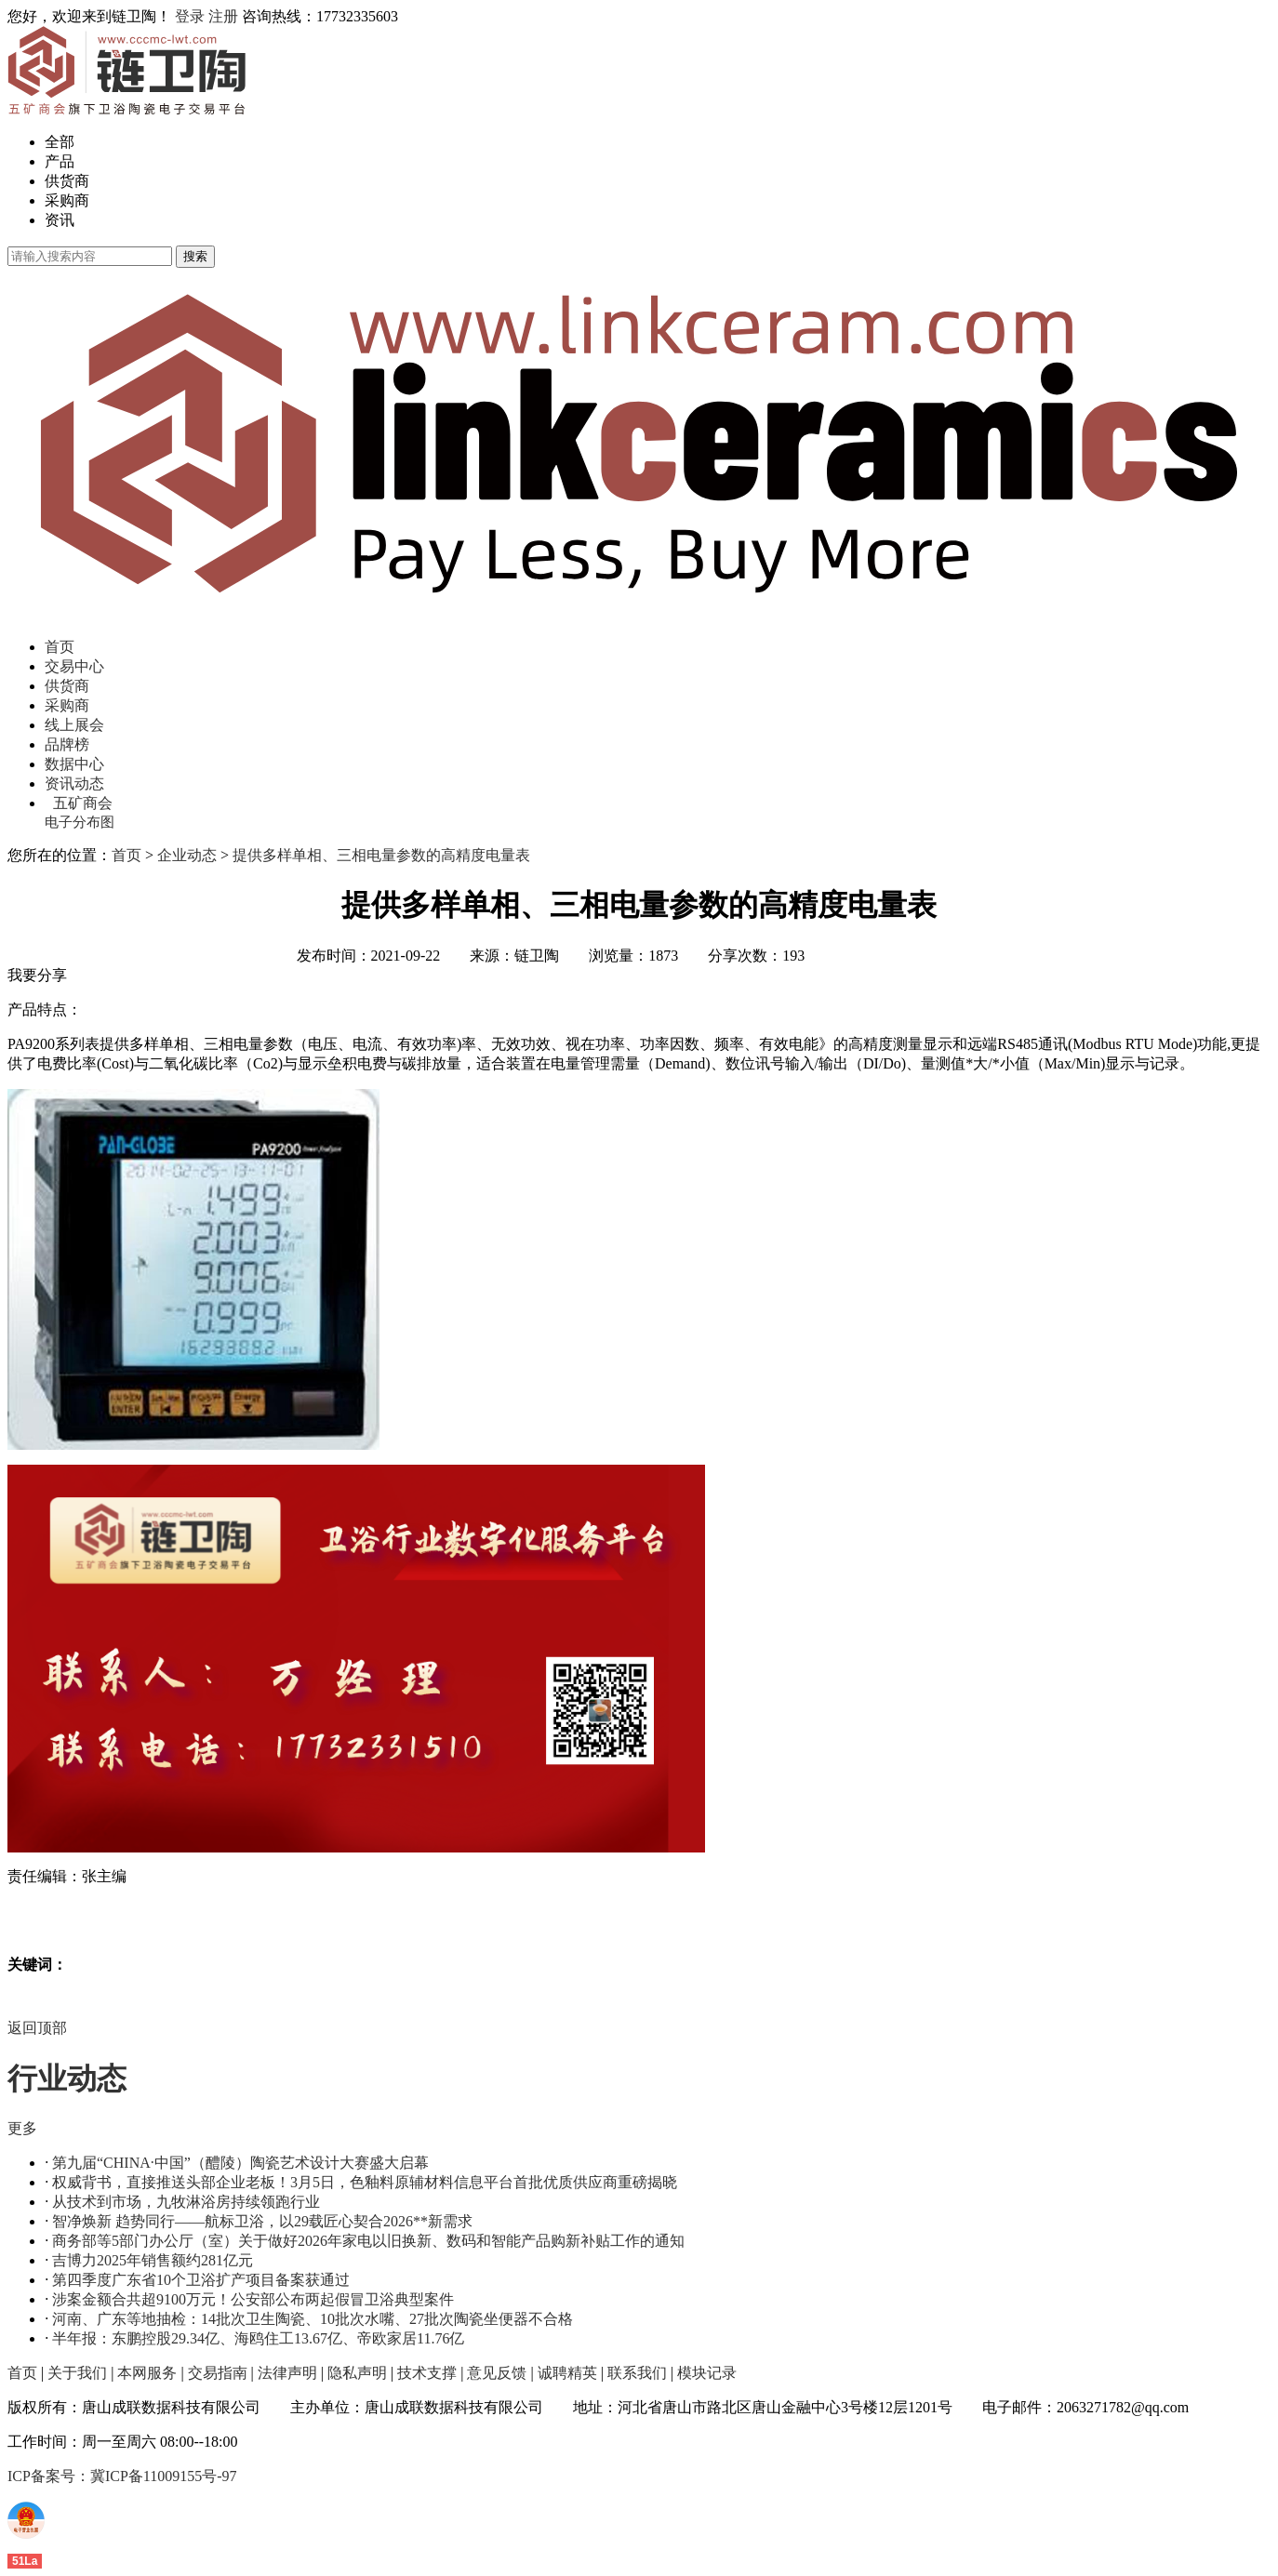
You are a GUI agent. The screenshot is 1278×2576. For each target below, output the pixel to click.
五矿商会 (83, 803)
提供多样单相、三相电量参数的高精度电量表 (381, 855)
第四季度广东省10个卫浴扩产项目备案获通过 (201, 2280)
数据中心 (74, 764)
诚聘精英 (567, 2373)
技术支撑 (427, 2373)
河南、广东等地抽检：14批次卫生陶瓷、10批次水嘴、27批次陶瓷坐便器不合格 (312, 2319)
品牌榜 (67, 744)
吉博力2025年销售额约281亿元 (152, 2260)
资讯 (59, 220)
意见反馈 (496, 2373)
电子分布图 (79, 822)
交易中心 (74, 666)
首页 (59, 647)
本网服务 (147, 2373)
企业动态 (187, 855)
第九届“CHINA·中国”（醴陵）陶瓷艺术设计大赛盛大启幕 (240, 2163)
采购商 (67, 200)
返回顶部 (37, 2028)
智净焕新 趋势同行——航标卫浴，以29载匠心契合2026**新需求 (262, 2221)
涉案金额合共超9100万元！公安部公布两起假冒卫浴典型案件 (253, 2299)
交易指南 (217, 2373)
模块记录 (707, 2373)
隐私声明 (357, 2373)
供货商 (67, 181)
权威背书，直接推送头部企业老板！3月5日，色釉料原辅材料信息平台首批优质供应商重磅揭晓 (364, 2182)
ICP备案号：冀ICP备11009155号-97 (122, 2476)
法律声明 (287, 2373)
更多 (22, 2128)
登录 (190, 16)
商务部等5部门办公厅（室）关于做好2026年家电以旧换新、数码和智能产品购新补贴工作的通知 (368, 2241)
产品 (59, 161)
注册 (223, 16)
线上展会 (74, 725)
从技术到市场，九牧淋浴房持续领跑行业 (186, 2202)
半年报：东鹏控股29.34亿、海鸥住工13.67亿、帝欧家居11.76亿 (258, 2338)
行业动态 (66, 2078)
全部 (59, 142)
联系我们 (637, 2373)
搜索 (195, 256)
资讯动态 (74, 783)
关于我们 (77, 2373)
